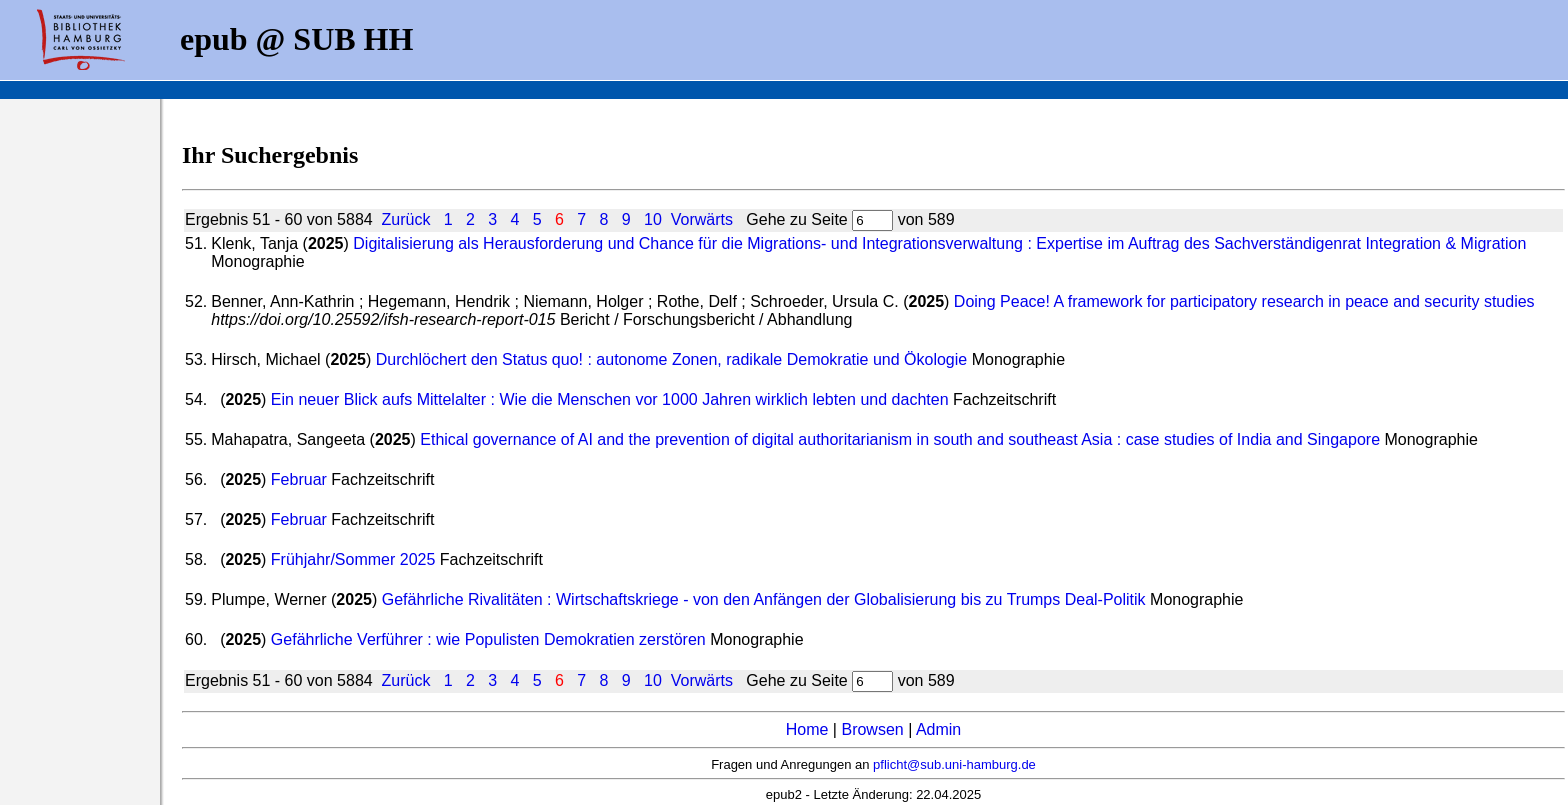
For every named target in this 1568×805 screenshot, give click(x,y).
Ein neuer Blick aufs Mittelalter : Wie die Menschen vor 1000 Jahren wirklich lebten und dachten (610, 399)
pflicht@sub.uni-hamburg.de (954, 764)
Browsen (872, 729)
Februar (299, 479)
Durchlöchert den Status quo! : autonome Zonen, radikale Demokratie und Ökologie (671, 359)
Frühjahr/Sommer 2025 (353, 559)
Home (807, 729)
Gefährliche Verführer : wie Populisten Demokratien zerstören (488, 639)
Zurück (406, 219)
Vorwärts (702, 219)
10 (653, 219)
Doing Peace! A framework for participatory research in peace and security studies (1244, 301)
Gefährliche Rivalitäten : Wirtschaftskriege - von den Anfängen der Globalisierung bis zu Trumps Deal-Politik (764, 599)
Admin (938, 729)
